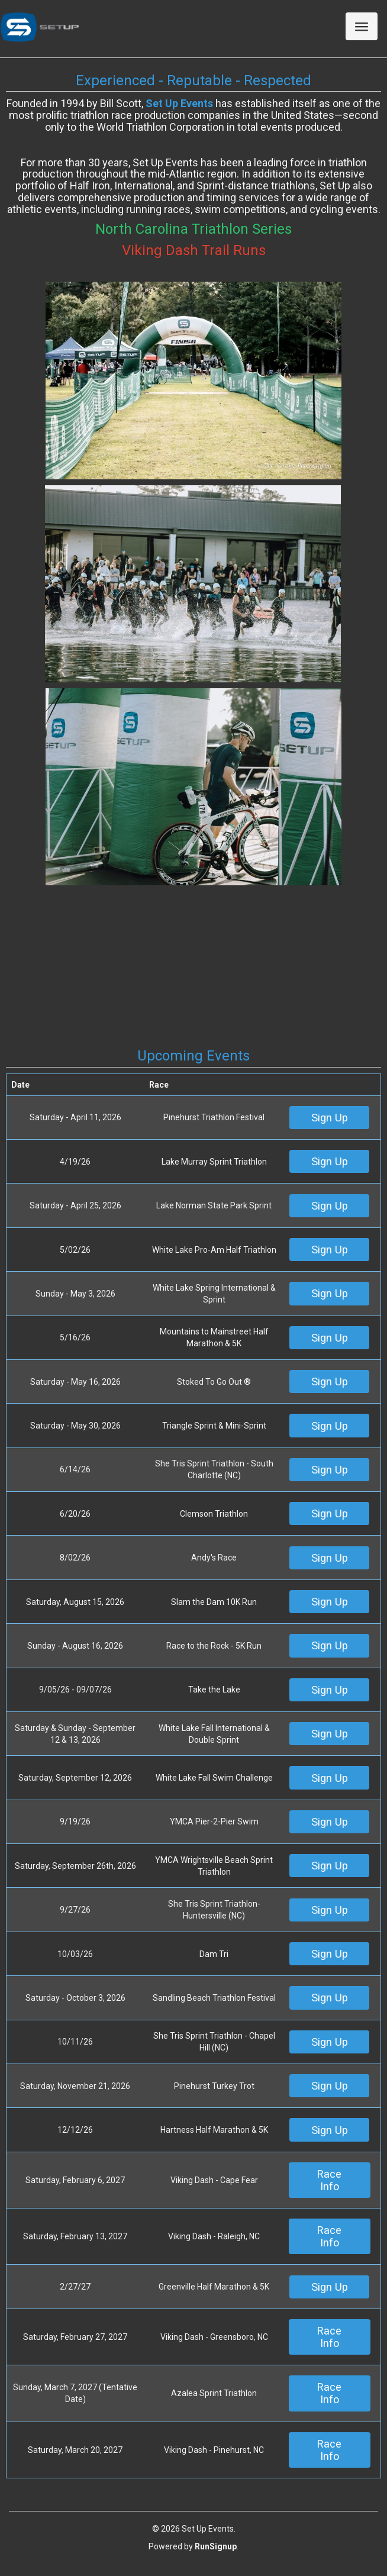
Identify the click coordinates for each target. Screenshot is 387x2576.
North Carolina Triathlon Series (193, 229)
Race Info (329, 2180)
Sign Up (329, 1117)
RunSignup (216, 2546)
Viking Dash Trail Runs (194, 250)
